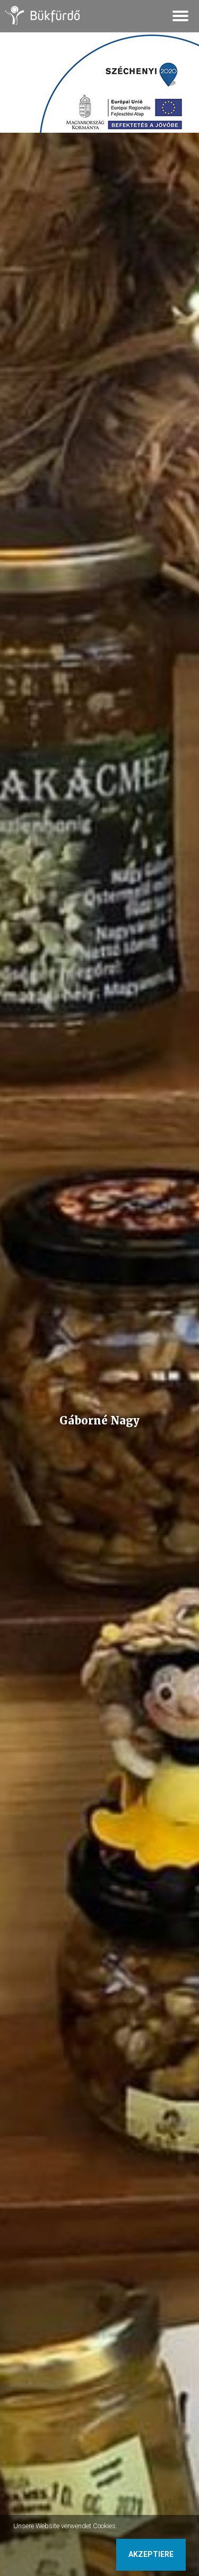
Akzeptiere (151, 2554)
